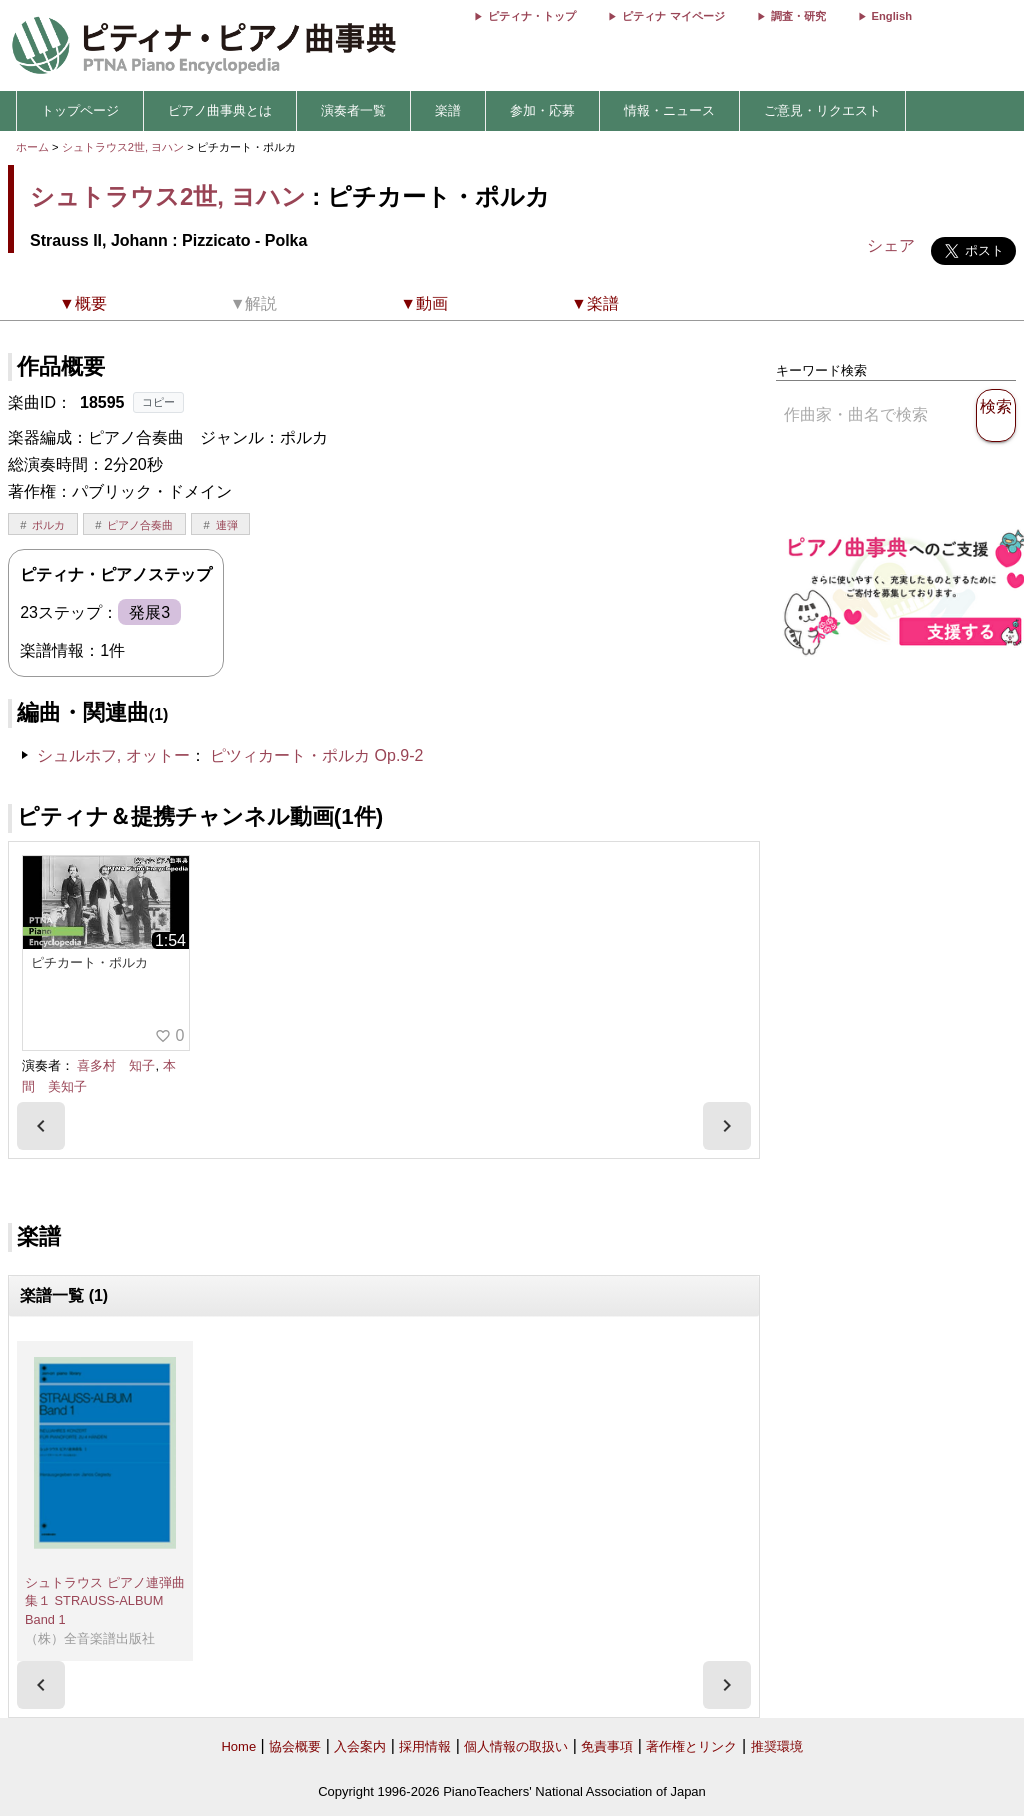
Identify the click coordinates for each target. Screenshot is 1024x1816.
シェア (891, 245)
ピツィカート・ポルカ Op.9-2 (316, 755)
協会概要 (295, 1746)
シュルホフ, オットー (113, 755)
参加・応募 (542, 110)
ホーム (32, 147)
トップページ (80, 110)
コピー (158, 402)
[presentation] (41, 1126)
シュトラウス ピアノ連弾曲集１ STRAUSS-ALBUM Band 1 (105, 1601)
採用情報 (425, 1746)
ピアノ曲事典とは (220, 110)
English (892, 16)
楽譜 (448, 110)
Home (238, 1746)
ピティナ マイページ (673, 16)
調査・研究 (798, 16)
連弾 (227, 525)
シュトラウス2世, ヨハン (123, 147)
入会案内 (360, 1746)
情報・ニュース (669, 110)
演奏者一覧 (353, 110)
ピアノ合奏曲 (140, 525)
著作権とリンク (691, 1746)
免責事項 (607, 1746)
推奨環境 (777, 1746)
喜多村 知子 (116, 1065)
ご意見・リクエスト (822, 110)
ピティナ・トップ (532, 16)
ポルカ (48, 525)
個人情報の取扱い (516, 1746)
